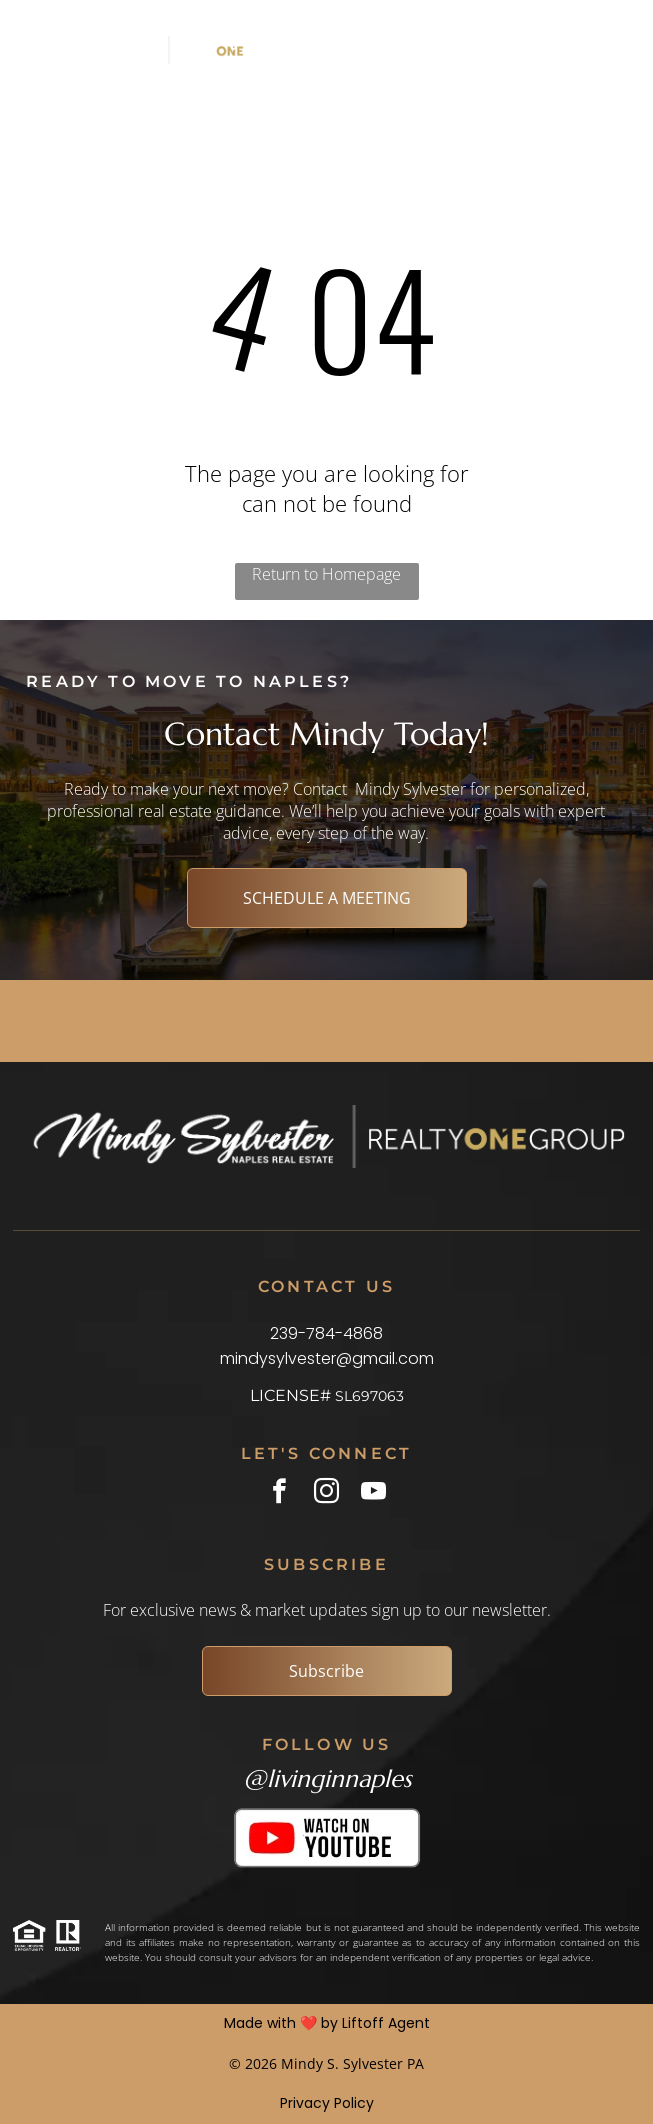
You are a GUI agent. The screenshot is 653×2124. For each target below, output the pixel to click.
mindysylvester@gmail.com (327, 1358)
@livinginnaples (327, 1779)
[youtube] (373, 1494)
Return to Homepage (326, 574)
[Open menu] (541, 50)
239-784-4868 (326, 1333)
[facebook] (279, 1494)
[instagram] (326, 1494)
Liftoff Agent (386, 2023)
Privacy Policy (327, 2103)
